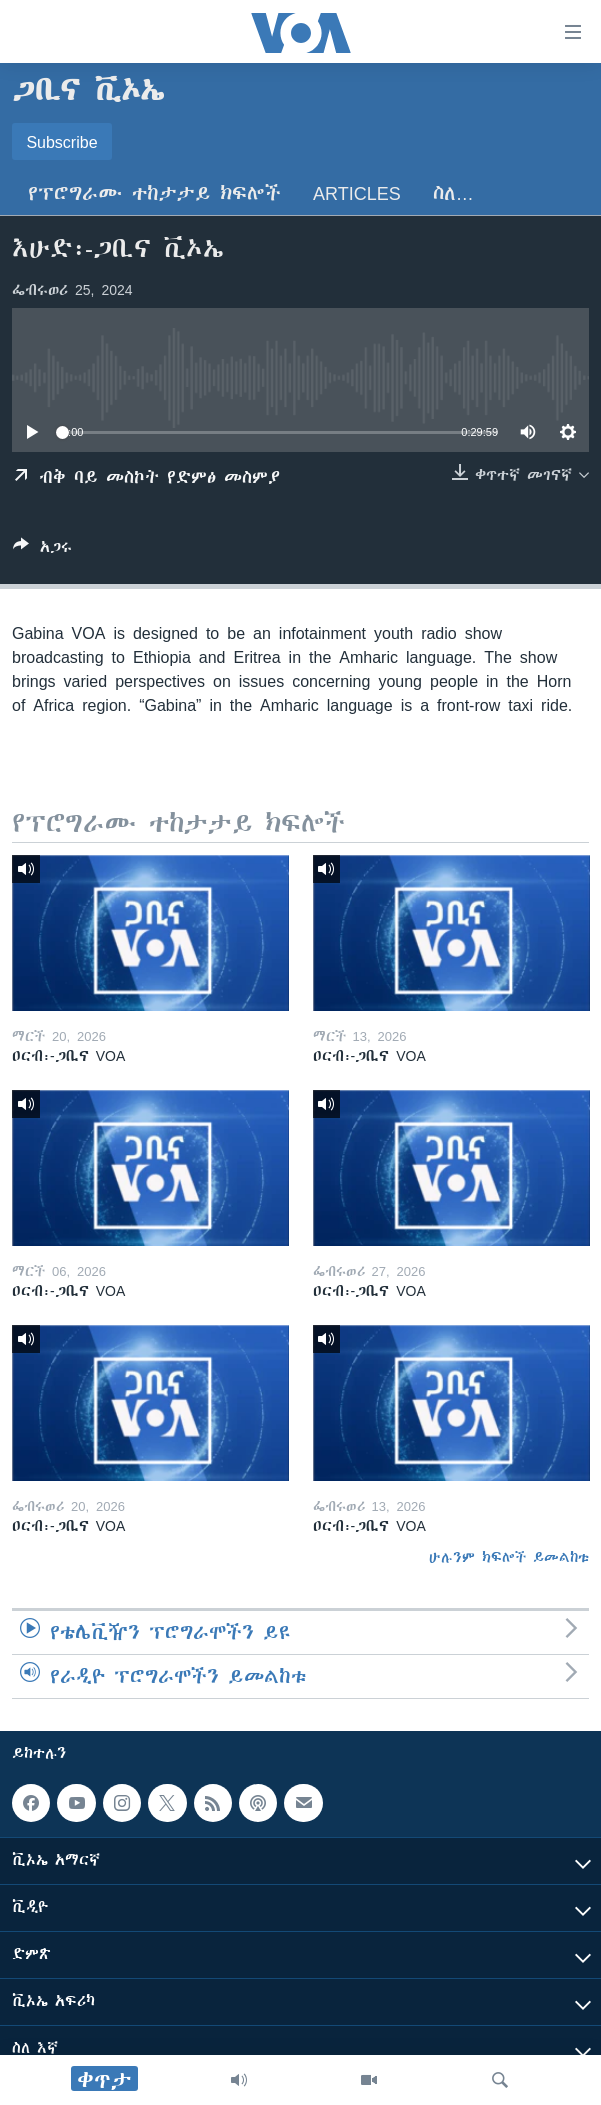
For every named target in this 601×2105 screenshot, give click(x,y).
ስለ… (453, 193)
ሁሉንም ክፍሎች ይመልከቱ (509, 1557)
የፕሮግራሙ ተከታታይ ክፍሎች (154, 193)
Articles (357, 193)
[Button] (42, 550)
